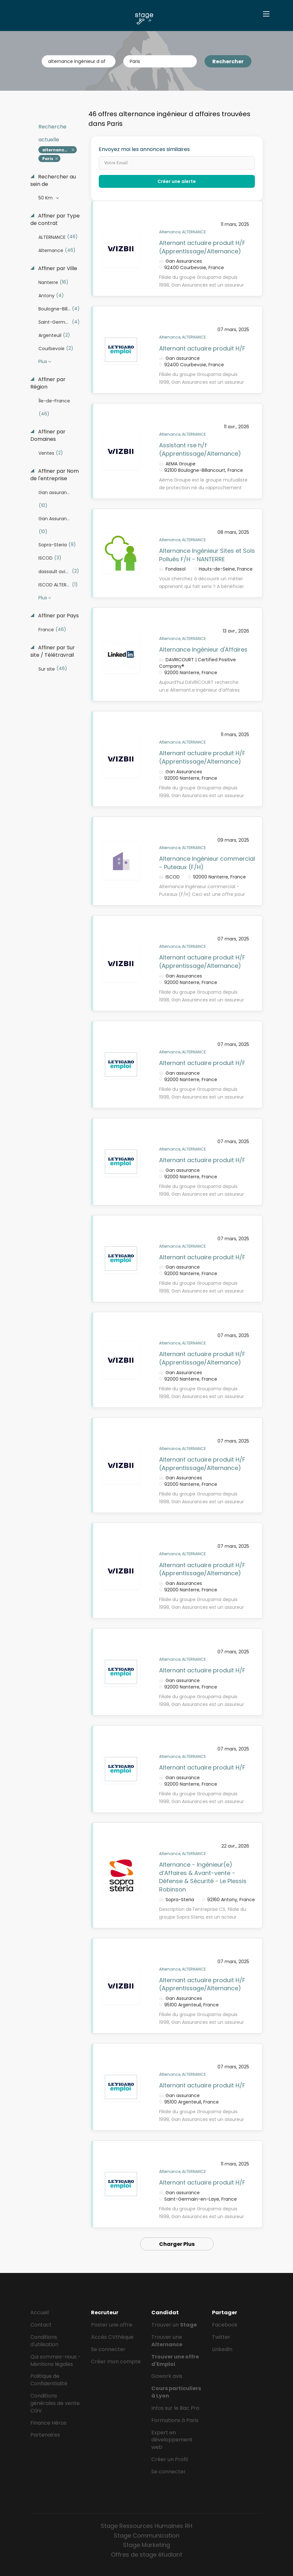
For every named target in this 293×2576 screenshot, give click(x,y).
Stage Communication (146, 2535)
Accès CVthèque (112, 2337)
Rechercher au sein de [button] (53, 180)
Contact (41, 2324)
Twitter (221, 2337)
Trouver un (174, 2324)
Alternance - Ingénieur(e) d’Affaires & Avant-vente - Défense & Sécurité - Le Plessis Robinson (203, 1877)
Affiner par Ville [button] (57, 268)
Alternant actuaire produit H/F (202, 348)
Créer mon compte (116, 2361)
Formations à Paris (174, 2420)
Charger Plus (177, 2244)
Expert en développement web (172, 2440)
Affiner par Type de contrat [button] (55, 219)
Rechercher (228, 61)
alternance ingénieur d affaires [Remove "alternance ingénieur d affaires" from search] (59, 150)
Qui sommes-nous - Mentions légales (55, 2360)
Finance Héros (48, 2423)
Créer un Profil (169, 2459)
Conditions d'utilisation (44, 2340)
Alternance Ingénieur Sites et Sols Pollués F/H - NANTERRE (207, 555)
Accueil (39, 2312)
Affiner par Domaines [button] (48, 435)
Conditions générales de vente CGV (55, 2403)
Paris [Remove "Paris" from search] (47, 158)
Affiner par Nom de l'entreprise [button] (54, 475)
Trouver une (166, 2340)
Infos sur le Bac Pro (175, 2408)
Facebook (224, 2324)
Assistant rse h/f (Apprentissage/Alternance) (200, 449)
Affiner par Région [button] (48, 383)
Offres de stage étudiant (146, 2555)
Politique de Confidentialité (48, 2379)
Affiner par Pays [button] (58, 615)
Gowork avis (166, 2376)
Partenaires (45, 2435)
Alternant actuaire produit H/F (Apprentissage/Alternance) (202, 247)
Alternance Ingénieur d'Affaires (203, 649)
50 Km (46, 198)
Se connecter (108, 2349)
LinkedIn (222, 2349)
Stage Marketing (146, 2545)
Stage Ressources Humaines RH (146, 2526)
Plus (42, 361)
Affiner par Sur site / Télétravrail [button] (52, 651)
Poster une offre (111, 2324)
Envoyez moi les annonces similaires (144, 149)
